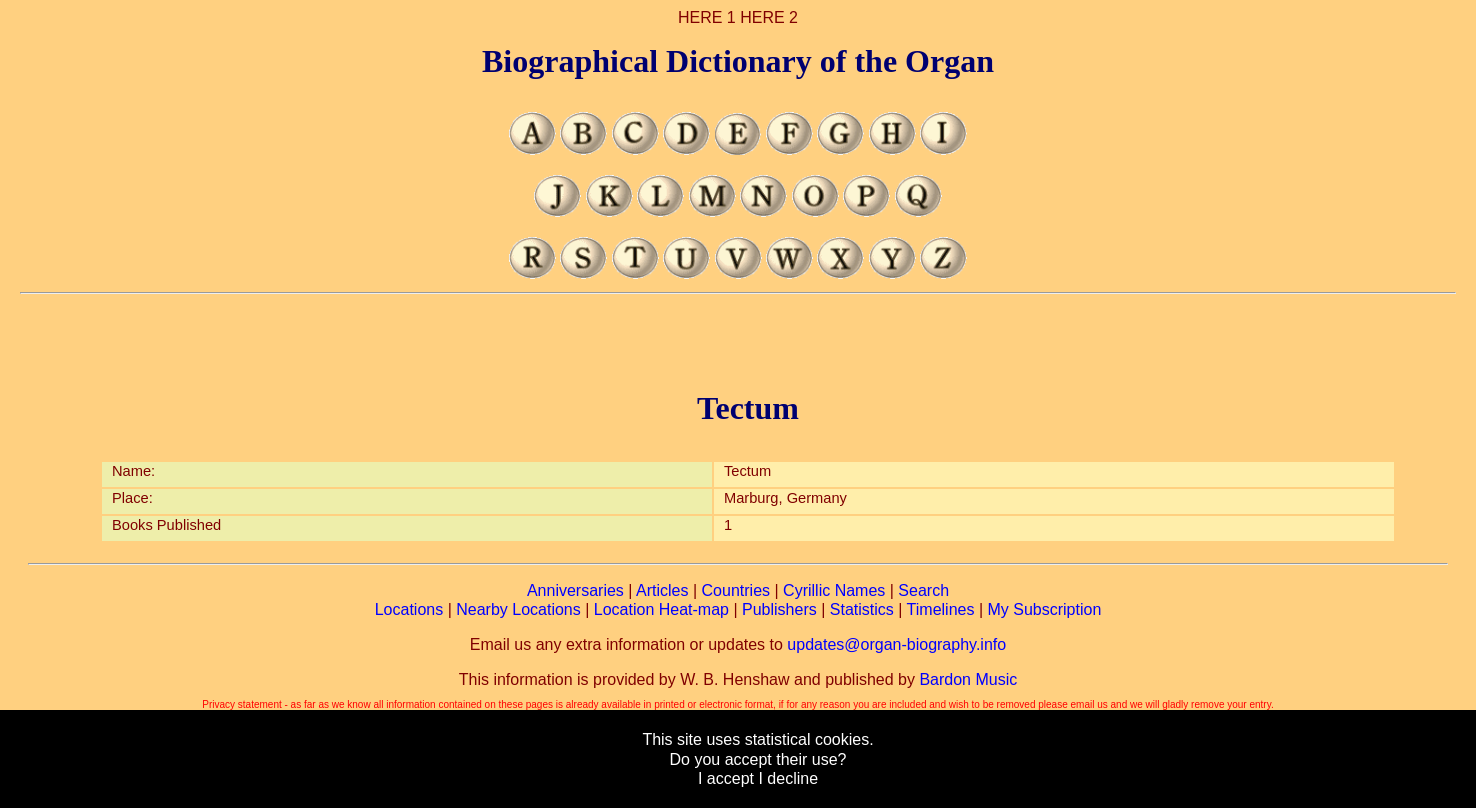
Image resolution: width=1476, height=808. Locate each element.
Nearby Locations (518, 609)
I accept (726, 778)
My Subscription (1044, 609)
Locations (409, 609)
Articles (662, 590)
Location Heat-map (661, 609)
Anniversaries (575, 590)
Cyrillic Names (834, 590)
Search (923, 590)
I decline (788, 778)
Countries (736, 590)
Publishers (779, 609)
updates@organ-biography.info (896, 644)
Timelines (941, 609)
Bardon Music (968, 679)
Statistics (862, 609)
